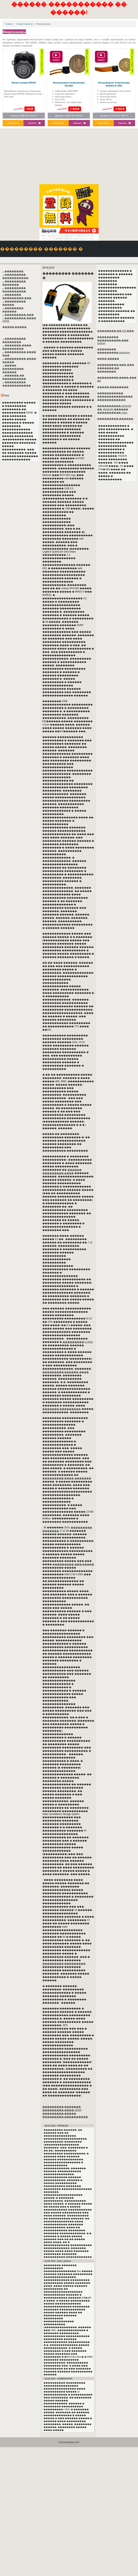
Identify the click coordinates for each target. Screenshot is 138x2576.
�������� (14, 271)
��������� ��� (19, 314)
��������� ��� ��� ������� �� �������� (115, 368)
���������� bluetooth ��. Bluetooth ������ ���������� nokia (114, 409)
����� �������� (113, 387)
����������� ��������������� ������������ (115, 396)
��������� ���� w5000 (61, 2110)
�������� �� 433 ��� (115, 331)
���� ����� (108, 358)
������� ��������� (61, 1409)
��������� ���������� (65, 2116)
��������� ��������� (64, 1963)
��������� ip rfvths (78, 1342)
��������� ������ (115, 418)
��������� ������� (61, 2106)
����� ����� (14, 327)
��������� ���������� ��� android (113, 340)
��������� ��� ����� (73, 1564)
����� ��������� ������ (13, 368)
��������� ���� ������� (66, 1478)
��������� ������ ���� (65, 1372)
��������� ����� (59, 2113)
